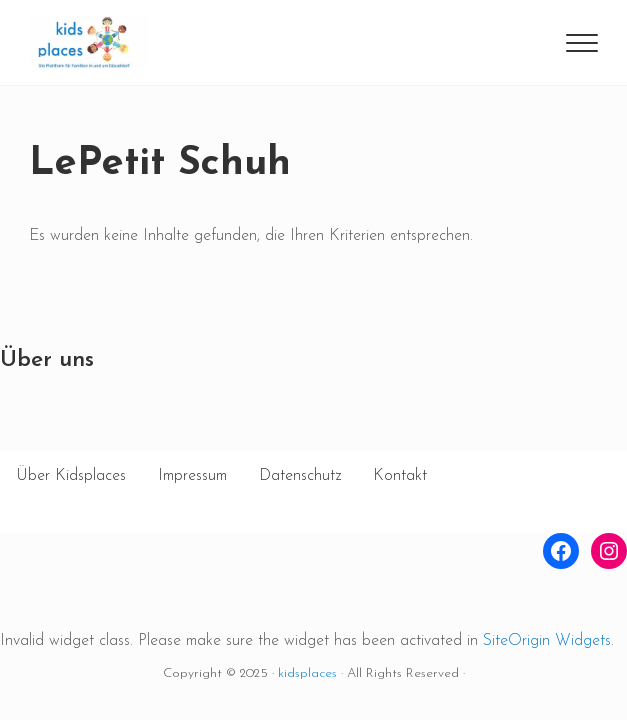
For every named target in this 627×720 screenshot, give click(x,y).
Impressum (192, 476)
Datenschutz (300, 476)
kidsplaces (307, 673)
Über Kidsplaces (71, 476)
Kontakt (400, 476)
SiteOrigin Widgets (547, 641)
